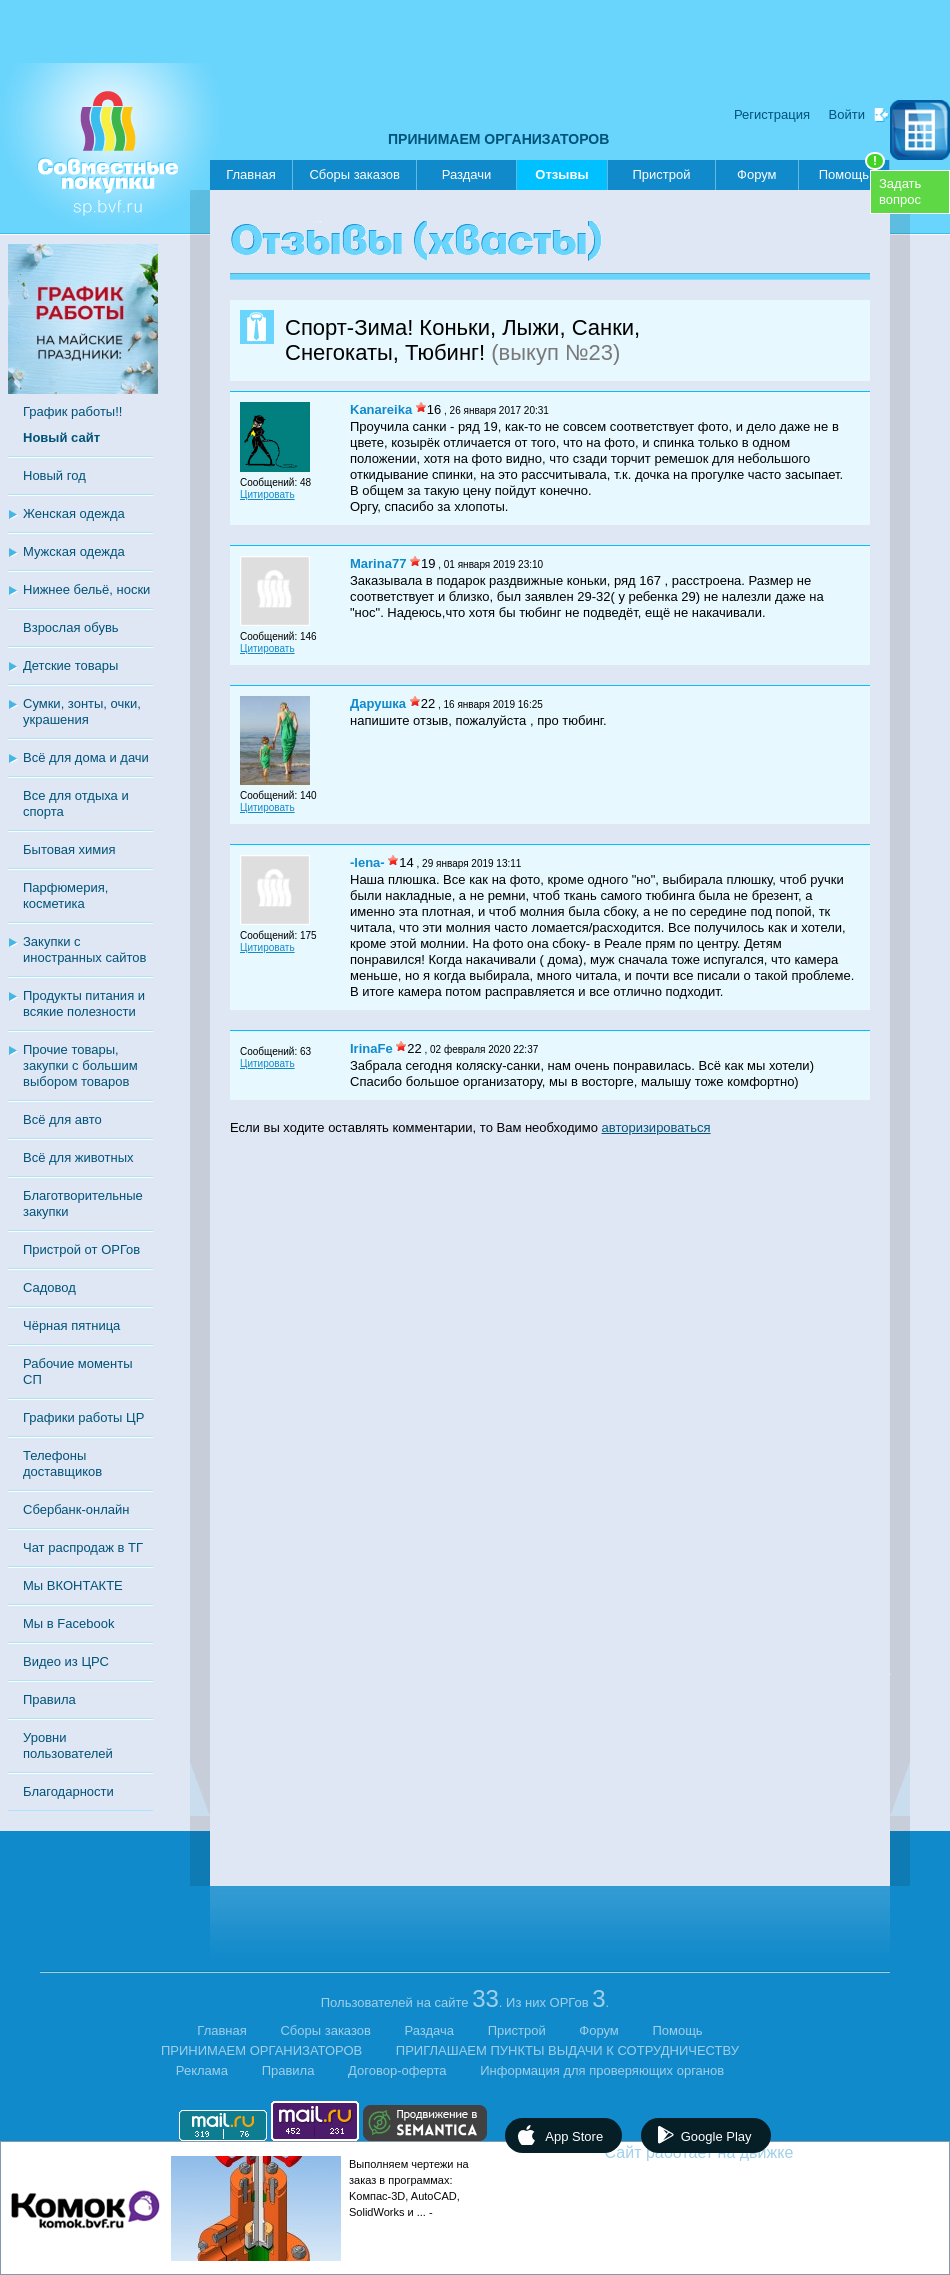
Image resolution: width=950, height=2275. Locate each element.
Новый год (54, 475)
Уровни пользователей (68, 1745)
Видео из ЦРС (66, 1661)
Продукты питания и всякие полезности (84, 1003)
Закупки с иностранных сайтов (84, 949)
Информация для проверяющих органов (602, 2070)
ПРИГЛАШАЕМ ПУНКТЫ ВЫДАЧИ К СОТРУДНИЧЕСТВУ (567, 2050)
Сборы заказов (354, 174)
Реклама (202, 2070)
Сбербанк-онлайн (76, 1509)
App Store (574, 2136)
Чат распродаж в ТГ (83, 1547)
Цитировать (267, 494)
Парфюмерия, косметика (65, 895)
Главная (250, 174)
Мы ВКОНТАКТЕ (73, 1585)
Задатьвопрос (900, 191)
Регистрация (772, 114)
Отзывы (561, 178)
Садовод (49, 1287)
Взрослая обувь (71, 627)
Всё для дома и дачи (86, 757)
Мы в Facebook (68, 1623)
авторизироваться (656, 1127)
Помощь (852, 171)
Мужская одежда (74, 551)
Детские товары (70, 665)
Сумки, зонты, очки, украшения (82, 711)
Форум (757, 174)
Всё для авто (62, 1119)
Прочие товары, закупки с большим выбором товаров (80, 1065)
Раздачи (467, 174)
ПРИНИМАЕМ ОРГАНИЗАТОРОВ (498, 139)
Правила (49, 1699)
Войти (847, 114)
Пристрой (661, 174)
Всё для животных (78, 1157)
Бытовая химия (69, 849)
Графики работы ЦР (83, 1417)
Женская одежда (74, 513)
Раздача (430, 2030)
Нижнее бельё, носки (86, 589)
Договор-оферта (397, 2070)
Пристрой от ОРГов (81, 1249)
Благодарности (68, 1791)
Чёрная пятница (71, 1325)
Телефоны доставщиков (62, 1463)
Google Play (716, 2136)
